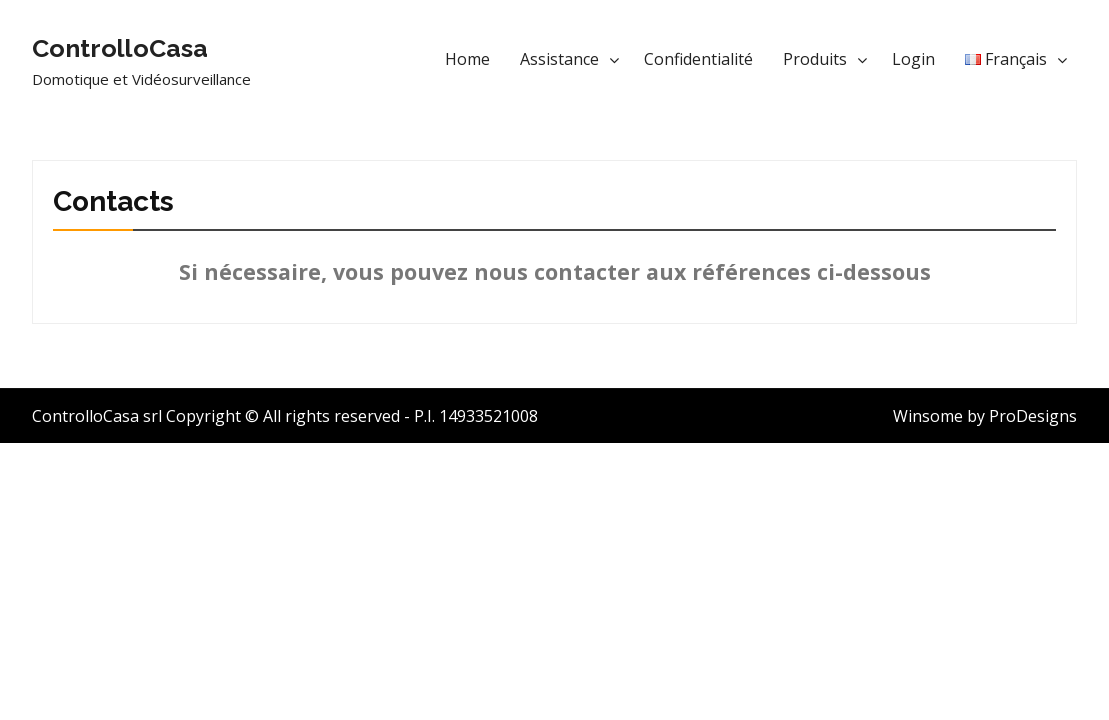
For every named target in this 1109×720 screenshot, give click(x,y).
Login (913, 59)
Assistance (559, 59)
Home (467, 59)
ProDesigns (1033, 416)
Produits (815, 59)
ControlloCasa (120, 48)
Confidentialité (698, 59)
